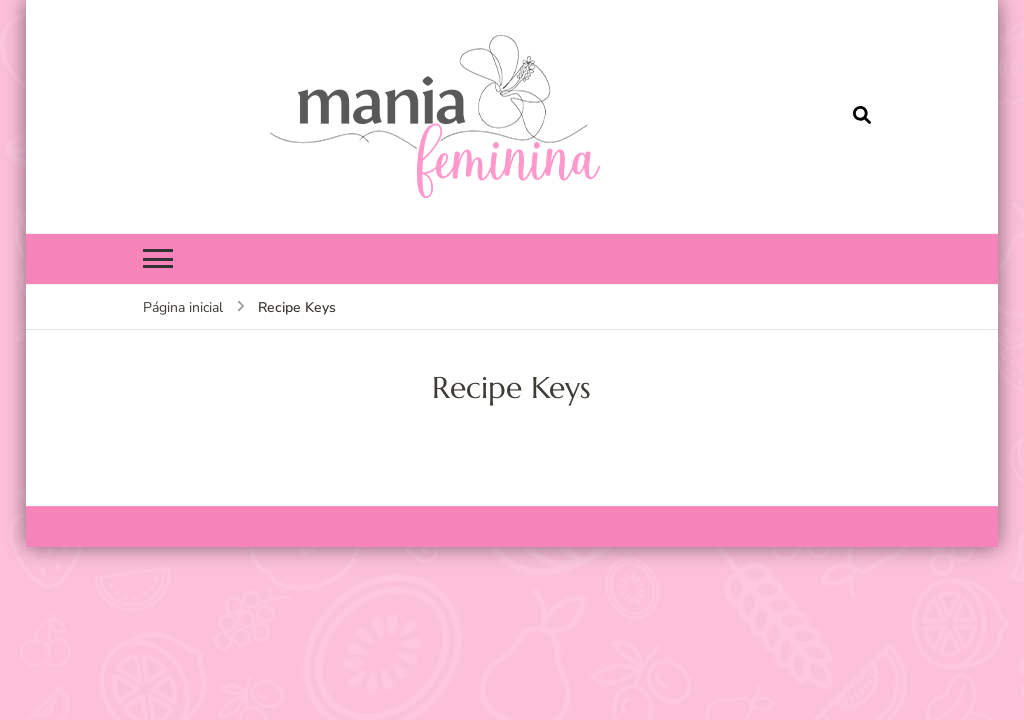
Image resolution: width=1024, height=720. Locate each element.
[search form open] (862, 116)
